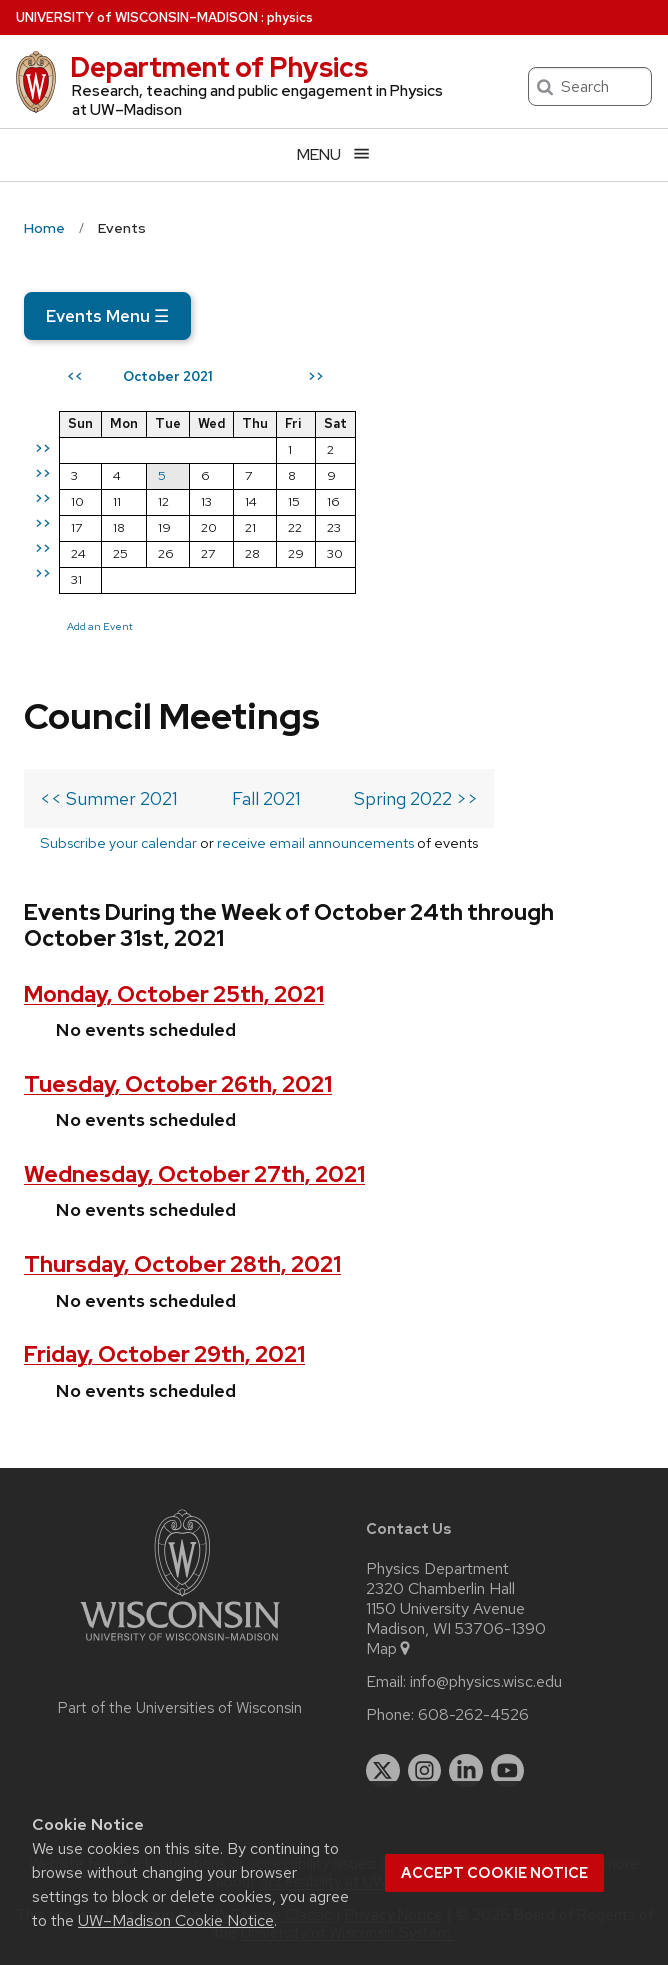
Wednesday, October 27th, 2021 (194, 1174)
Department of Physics (219, 67)
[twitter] (383, 1771)
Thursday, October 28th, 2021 (182, 1264)
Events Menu (107, 316)
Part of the (180, 1708)
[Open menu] (334, 154)
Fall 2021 (266, 798)
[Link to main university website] (180, 1644)
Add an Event (100, 626)
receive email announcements (315, 842)
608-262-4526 (473, 1715)
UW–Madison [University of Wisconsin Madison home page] (137, 17)
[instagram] (425, 1771)
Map (389, 1649)
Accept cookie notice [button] (494, 1873)
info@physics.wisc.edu (486, 1682)
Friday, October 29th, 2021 (164, 1354)
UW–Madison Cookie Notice (176, 1920)
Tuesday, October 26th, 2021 (178, 1084)
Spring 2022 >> (416, 798)
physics (290, 17)
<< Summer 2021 (109, 798)
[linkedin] (466, 1771)
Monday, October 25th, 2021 (174, 994)
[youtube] (508, 1771)
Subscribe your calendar (118, 842)
